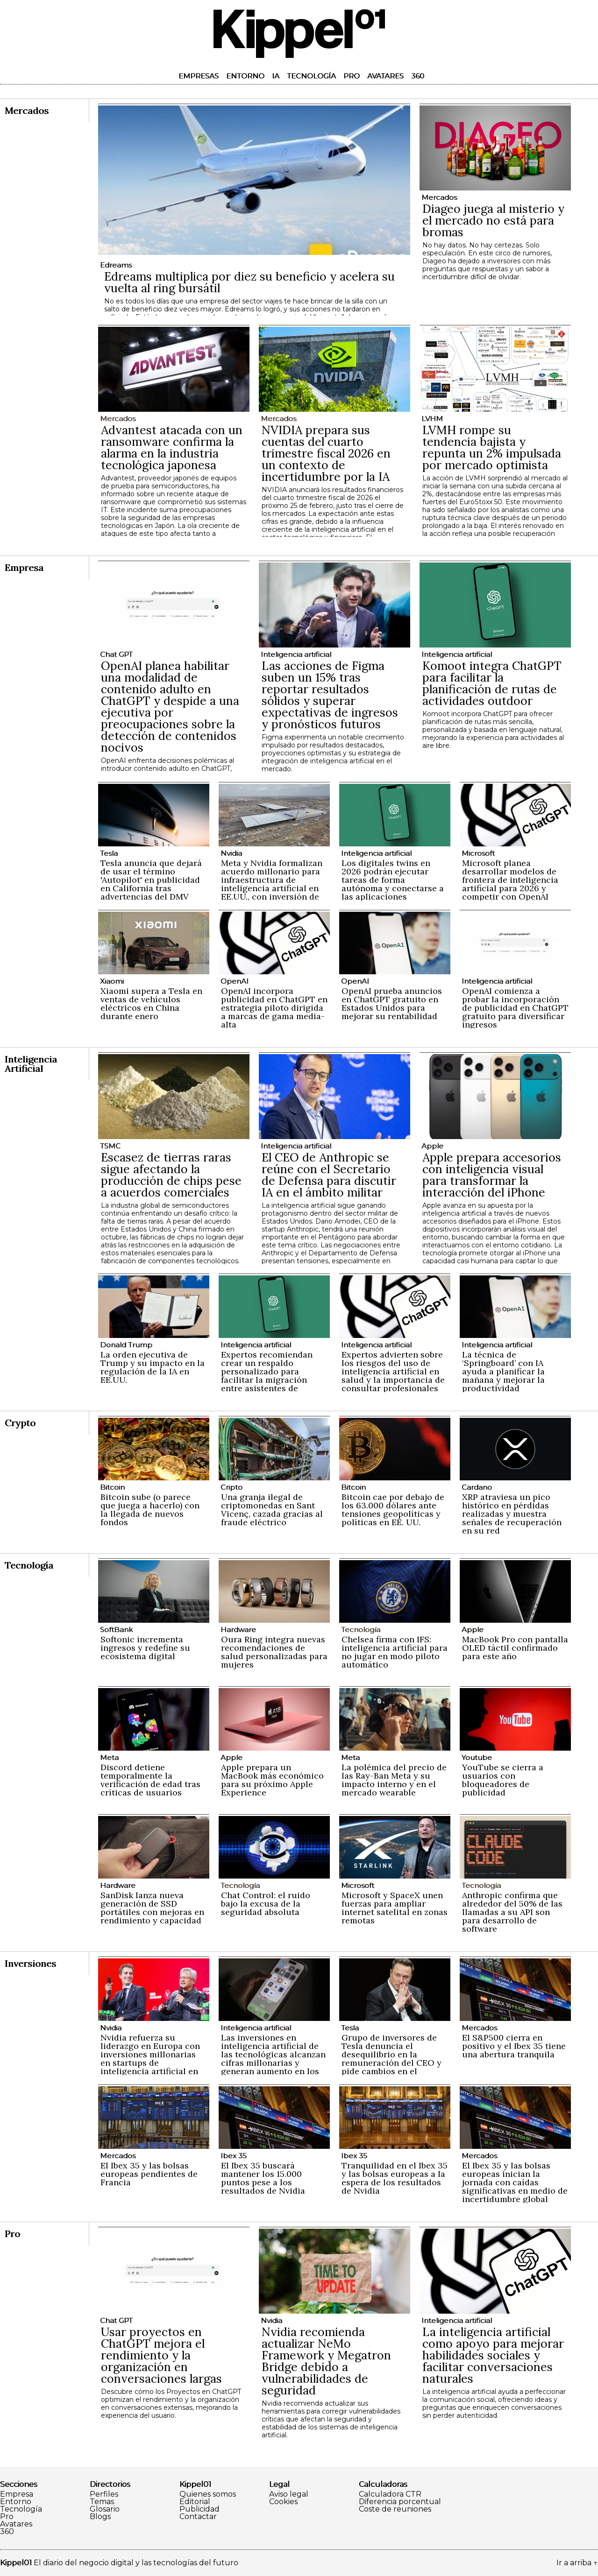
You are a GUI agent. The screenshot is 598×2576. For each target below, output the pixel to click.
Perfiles (104, 2494)
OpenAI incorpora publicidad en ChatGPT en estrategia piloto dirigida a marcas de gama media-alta (274, 1007)
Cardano (477, 1487)
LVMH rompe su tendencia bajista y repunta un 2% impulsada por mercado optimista (491, 447)
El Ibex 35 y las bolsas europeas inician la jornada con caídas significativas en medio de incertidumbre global (515, 2182)
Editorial (194, 2502)
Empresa (16, 2494)
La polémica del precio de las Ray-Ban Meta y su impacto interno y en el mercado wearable (394, 1780)
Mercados (439, 197)
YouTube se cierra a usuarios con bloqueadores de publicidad (502, 1780)
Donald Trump (126, 1344)
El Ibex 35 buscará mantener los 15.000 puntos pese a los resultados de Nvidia (263, 2178)
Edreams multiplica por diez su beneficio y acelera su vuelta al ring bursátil (249, 282)
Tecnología (311, 75)
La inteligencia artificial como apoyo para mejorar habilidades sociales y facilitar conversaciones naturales (493, 2355)
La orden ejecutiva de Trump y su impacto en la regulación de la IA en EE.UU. (152, 1367)
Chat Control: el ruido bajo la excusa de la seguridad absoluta (265, 1903)
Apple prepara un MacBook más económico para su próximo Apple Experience (272, 1780)
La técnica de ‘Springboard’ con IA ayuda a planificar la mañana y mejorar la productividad (503, 1371)
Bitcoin (112, 1487)
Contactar (198, 2516)
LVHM (432, 418)
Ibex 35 (234, 2155)
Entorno (245, 75)
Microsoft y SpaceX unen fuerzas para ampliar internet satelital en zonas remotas (395, 1908)
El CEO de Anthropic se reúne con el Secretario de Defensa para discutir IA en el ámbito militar (329, 1175)
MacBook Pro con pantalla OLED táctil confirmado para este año (515, 1647)
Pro (351, 75)
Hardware (238, 1629)
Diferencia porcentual (400, 2502)
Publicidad (199, 2509)
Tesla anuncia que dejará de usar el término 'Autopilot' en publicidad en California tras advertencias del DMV (151, 880)
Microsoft (478, 853)
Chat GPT (116, 654)
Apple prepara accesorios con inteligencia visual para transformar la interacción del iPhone (491, 1175)
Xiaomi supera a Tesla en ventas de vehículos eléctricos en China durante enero (151, 1003)
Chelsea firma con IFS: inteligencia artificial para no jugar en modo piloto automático (395, 1652)
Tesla (109, 853)
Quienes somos (207, 2494)
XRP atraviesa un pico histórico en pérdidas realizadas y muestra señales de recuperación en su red (512, 1514)
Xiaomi (112, 981)
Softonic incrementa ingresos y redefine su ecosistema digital (145, 1647)
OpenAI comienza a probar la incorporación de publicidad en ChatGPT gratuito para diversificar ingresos (515, 1007)
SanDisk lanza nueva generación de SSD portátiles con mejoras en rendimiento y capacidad (152, 1908)
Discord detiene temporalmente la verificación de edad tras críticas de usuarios (150, 1780)
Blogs (100, 2516)
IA (275, 75)
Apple (432, 1145)
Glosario (105, 2509)
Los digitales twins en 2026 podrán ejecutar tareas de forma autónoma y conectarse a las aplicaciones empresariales (393, 884)
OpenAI (235, 981)
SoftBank (116, 1629)
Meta (109, 1757)
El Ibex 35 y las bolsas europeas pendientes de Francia (149, 2174)
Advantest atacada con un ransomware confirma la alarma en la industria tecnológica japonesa (171, 447)
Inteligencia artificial (296, 654)
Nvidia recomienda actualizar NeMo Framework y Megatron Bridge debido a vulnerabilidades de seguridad (326, 2361)
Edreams (116, 264)
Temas (102, 2502)
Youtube (477, 1757)
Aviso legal (288, 2494)
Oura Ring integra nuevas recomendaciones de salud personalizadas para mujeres (274, 1652)
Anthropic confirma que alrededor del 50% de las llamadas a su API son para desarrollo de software (512, 1912)
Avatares (385, 75)
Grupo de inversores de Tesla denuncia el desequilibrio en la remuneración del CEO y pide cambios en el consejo (391, 2058)
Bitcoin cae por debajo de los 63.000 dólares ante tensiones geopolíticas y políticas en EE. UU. (393, 1509)
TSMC (110, 1145)
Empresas (198, 75)
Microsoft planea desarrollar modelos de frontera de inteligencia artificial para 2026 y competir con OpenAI (510, 880)
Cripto (231, 1487)
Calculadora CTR (390, 2494)
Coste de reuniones (395, 2509)
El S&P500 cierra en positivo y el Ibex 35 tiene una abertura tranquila (514, 2046)
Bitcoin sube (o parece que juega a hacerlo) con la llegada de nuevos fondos (149, 1509)
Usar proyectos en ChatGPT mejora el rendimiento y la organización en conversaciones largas (161, 2355)
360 (417, 75)
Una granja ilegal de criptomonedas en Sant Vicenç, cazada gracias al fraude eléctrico (272, 1509)
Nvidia (231, 853)
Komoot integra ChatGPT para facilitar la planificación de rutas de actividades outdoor (492, 683)
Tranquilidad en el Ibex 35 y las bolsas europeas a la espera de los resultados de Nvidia (395, 2178)
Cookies (283, 2502)
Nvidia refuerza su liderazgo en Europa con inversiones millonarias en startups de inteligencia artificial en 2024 (150, 2058)
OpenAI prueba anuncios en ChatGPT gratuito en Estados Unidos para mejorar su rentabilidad (392, 1003)
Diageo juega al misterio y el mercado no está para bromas (493, 220)
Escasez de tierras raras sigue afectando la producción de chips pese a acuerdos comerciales (171, 1175)
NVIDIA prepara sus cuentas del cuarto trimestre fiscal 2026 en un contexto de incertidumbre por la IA (326, 453)
